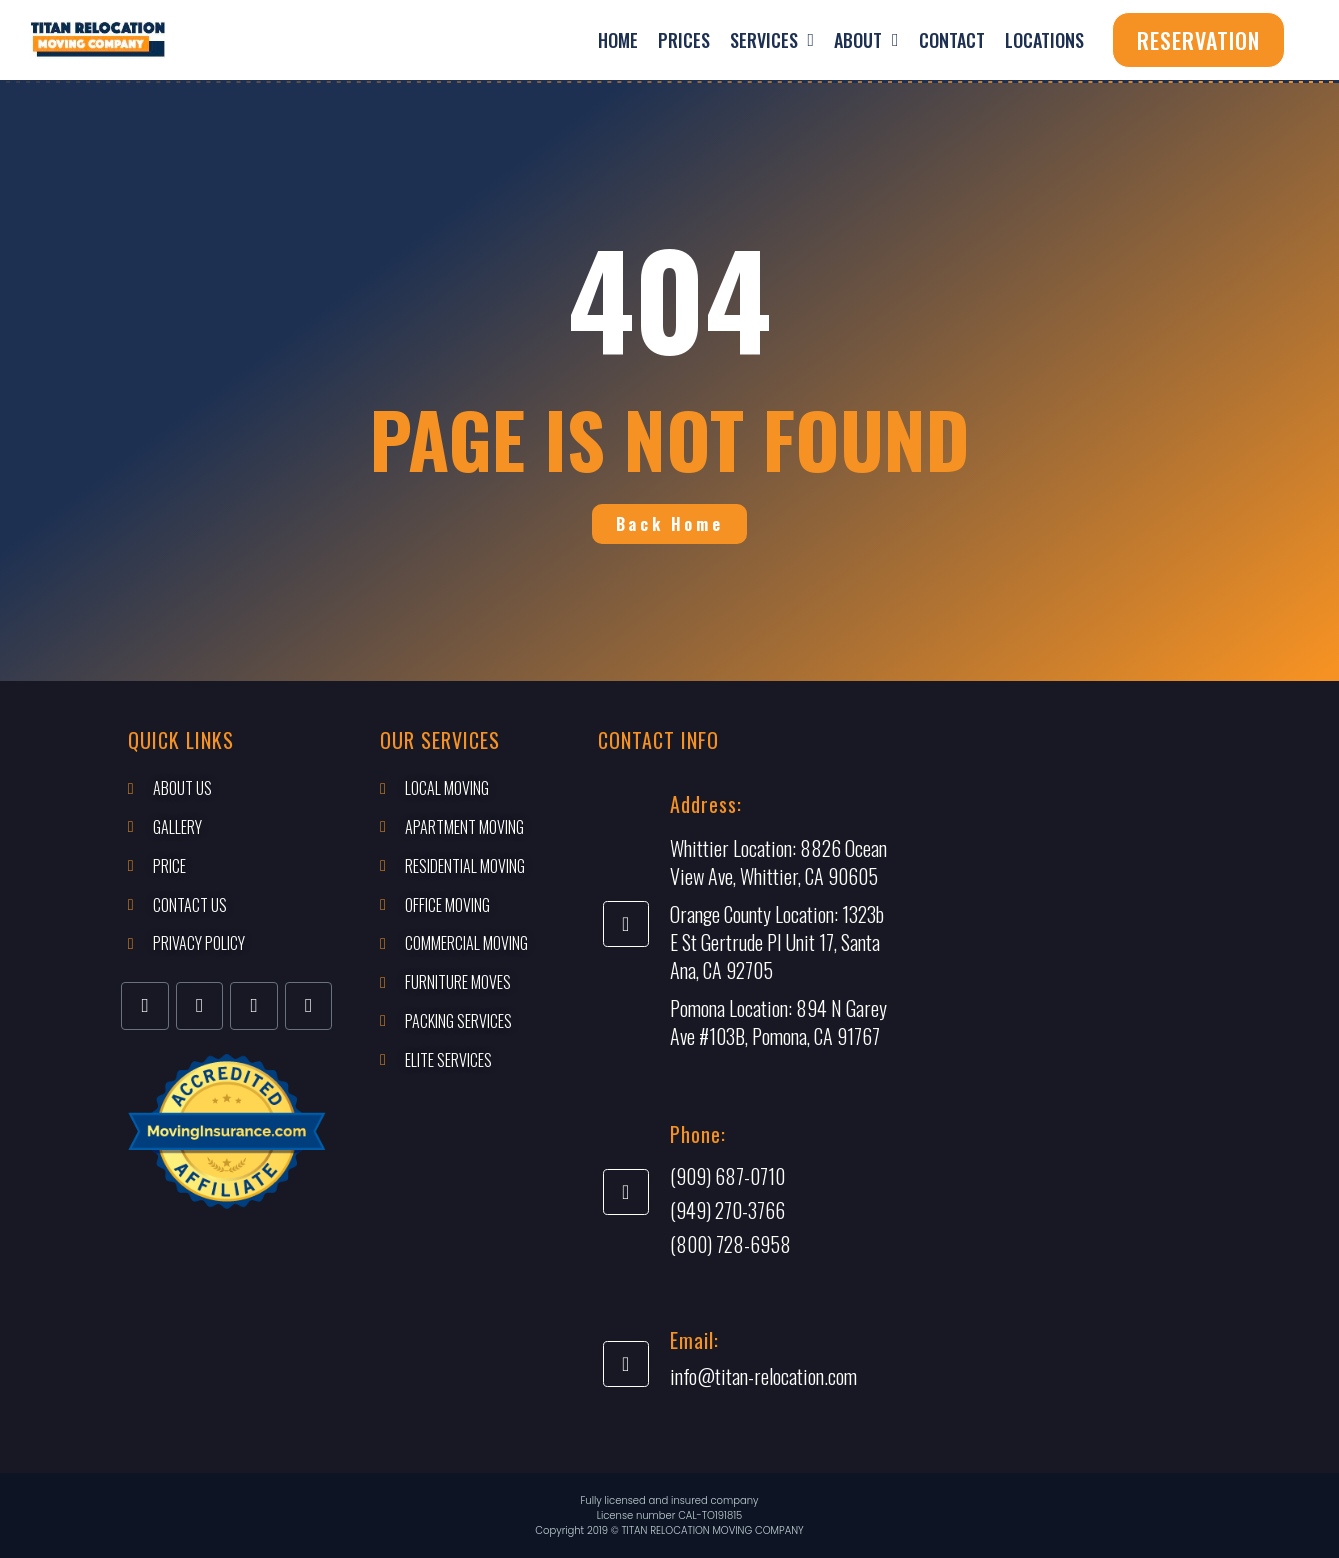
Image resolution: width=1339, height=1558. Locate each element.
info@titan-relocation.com (763, 1376)
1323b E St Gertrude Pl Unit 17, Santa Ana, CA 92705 (777, 942)
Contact (952, 40)
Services (772, 40)
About (866, 40)
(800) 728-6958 (730, 1244)
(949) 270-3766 (727, 1210)
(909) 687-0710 (727, 1176)
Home (618, 40)
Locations (1044, 40)
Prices (684, 40)
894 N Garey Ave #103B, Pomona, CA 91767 (778, 1022)
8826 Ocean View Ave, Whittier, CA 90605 (778, 862)
